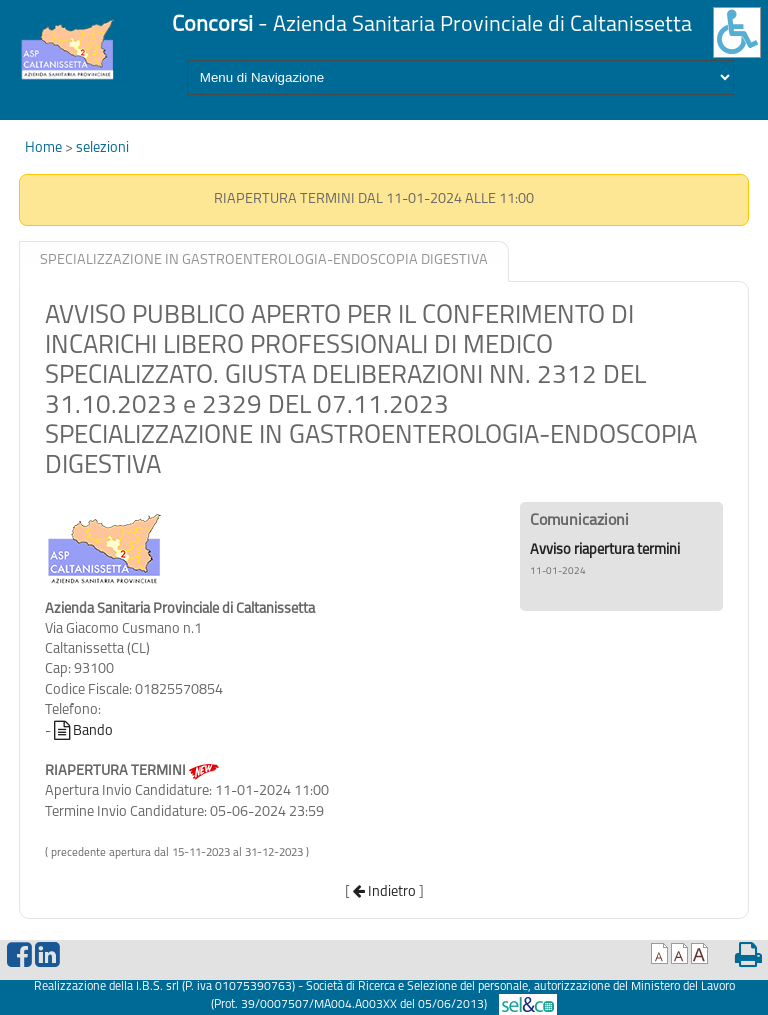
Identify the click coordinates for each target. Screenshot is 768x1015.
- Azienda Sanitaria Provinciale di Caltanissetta (432, 25)
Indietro (384, 892)
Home (45, 148)
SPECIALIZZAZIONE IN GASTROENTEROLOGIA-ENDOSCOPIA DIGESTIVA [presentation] (264, 260)
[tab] (264, 261)
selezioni (102, 148)
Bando (83, 731)
